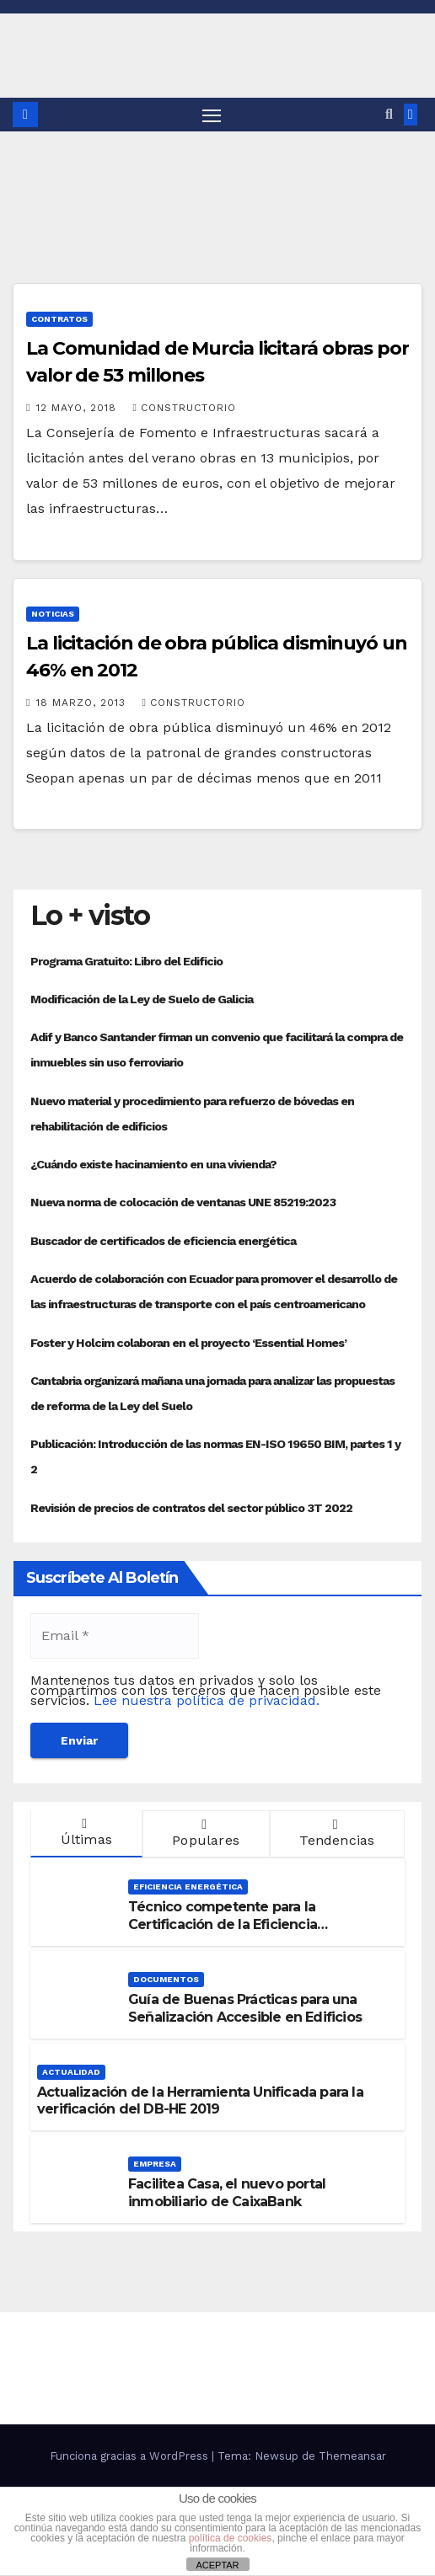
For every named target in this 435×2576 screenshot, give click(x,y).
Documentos (166, 1979)
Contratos (59, 318)
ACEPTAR (217, 2565)
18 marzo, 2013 (83, 702)
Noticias (52, 613)
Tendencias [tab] (335, 1833)
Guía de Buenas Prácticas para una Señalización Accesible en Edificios (245, 2008)
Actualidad (71, 2071)
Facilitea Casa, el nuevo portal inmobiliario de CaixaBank (226, 2193)
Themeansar (352, 2456)
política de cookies (230, 2538)
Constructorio (183, 408)
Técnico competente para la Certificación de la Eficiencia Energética (222, 1924)
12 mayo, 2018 (78, 408)
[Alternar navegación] (211, 114)
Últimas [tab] (85, 1832)
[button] (389, 114)
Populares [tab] (204, 1833)
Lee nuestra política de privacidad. (207, 1700)
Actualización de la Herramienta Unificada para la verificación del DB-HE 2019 (200, 2101)
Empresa (154, 2163)
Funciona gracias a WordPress (131, 2456)
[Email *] (114, 1636)
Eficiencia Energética (188, 1886)
